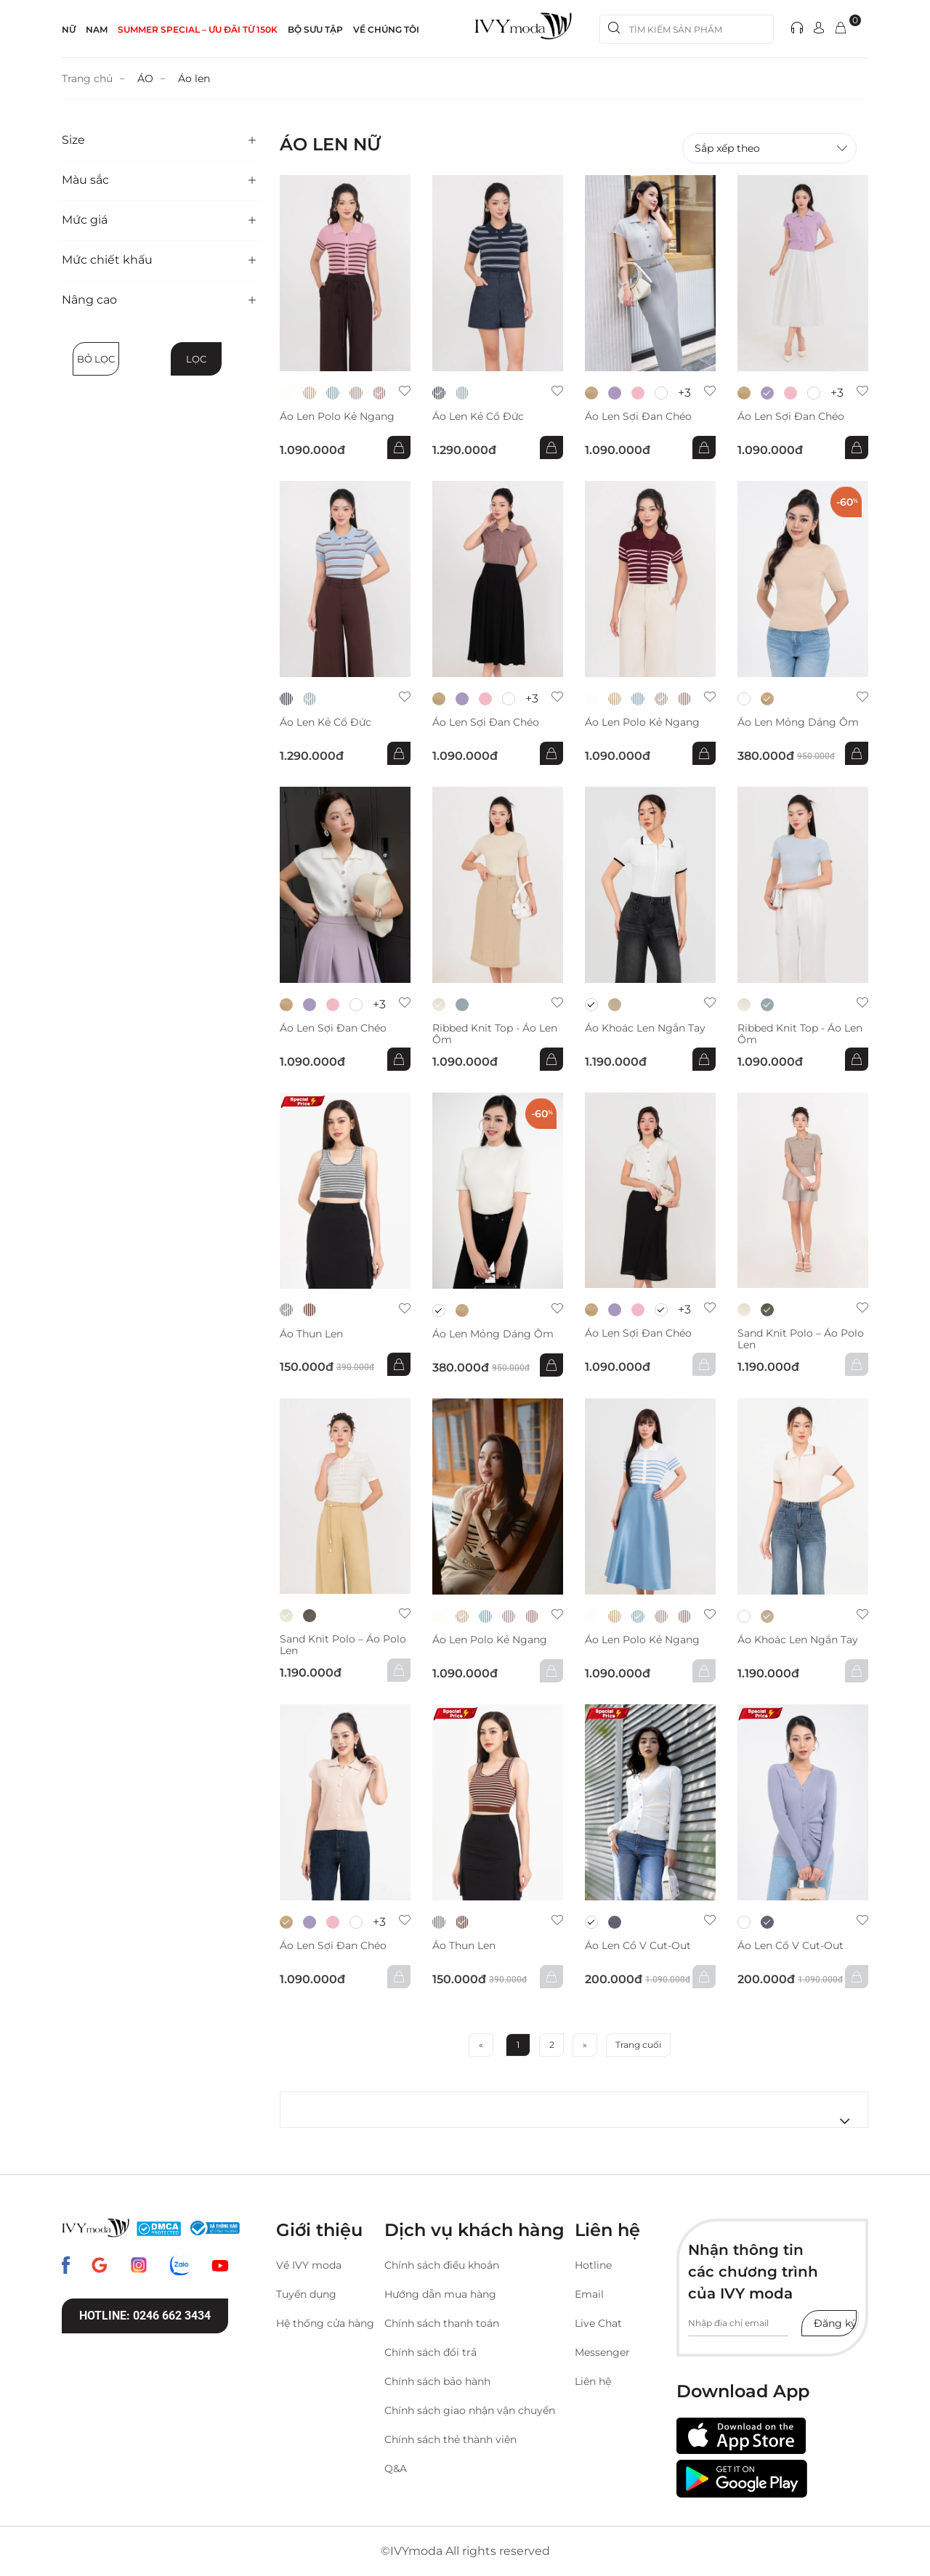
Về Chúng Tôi (386, 29)
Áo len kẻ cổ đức (478, 416)
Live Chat (598, 2323)
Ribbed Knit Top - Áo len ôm (494, 1033)
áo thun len (311, 1334)
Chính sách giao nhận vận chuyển (469, 2410)
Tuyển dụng (306, 2294)
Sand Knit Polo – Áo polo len (800, 1338)
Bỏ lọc (96, 359)
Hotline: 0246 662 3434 (145, 2315)
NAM (97, 29)
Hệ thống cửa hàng (325, 2323)
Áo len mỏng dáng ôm (798, 722)
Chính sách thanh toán (441, 2323)
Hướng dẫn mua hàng (440, 2294)
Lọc (196, 359)
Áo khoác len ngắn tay (645, 1028)
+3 (684, 393)
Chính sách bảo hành (437, 2381)
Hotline (593, 2265)
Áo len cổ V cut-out (638, 1946)
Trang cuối (638, 2044)
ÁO (145, 78)
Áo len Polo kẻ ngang (337, 416)
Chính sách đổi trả (430, 2352)
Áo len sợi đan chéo (638, 416)
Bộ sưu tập (315, 29)
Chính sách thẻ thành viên (450, 2439)
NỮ (69, 29)
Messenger (602, 2352)
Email (589, 2294)
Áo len (194, 78)
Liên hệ (593, 2381)
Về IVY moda (308, 2265)
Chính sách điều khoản (441, 2265)
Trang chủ (87, 78)
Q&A (395, 2468)
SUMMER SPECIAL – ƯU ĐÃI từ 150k (198, 29)
